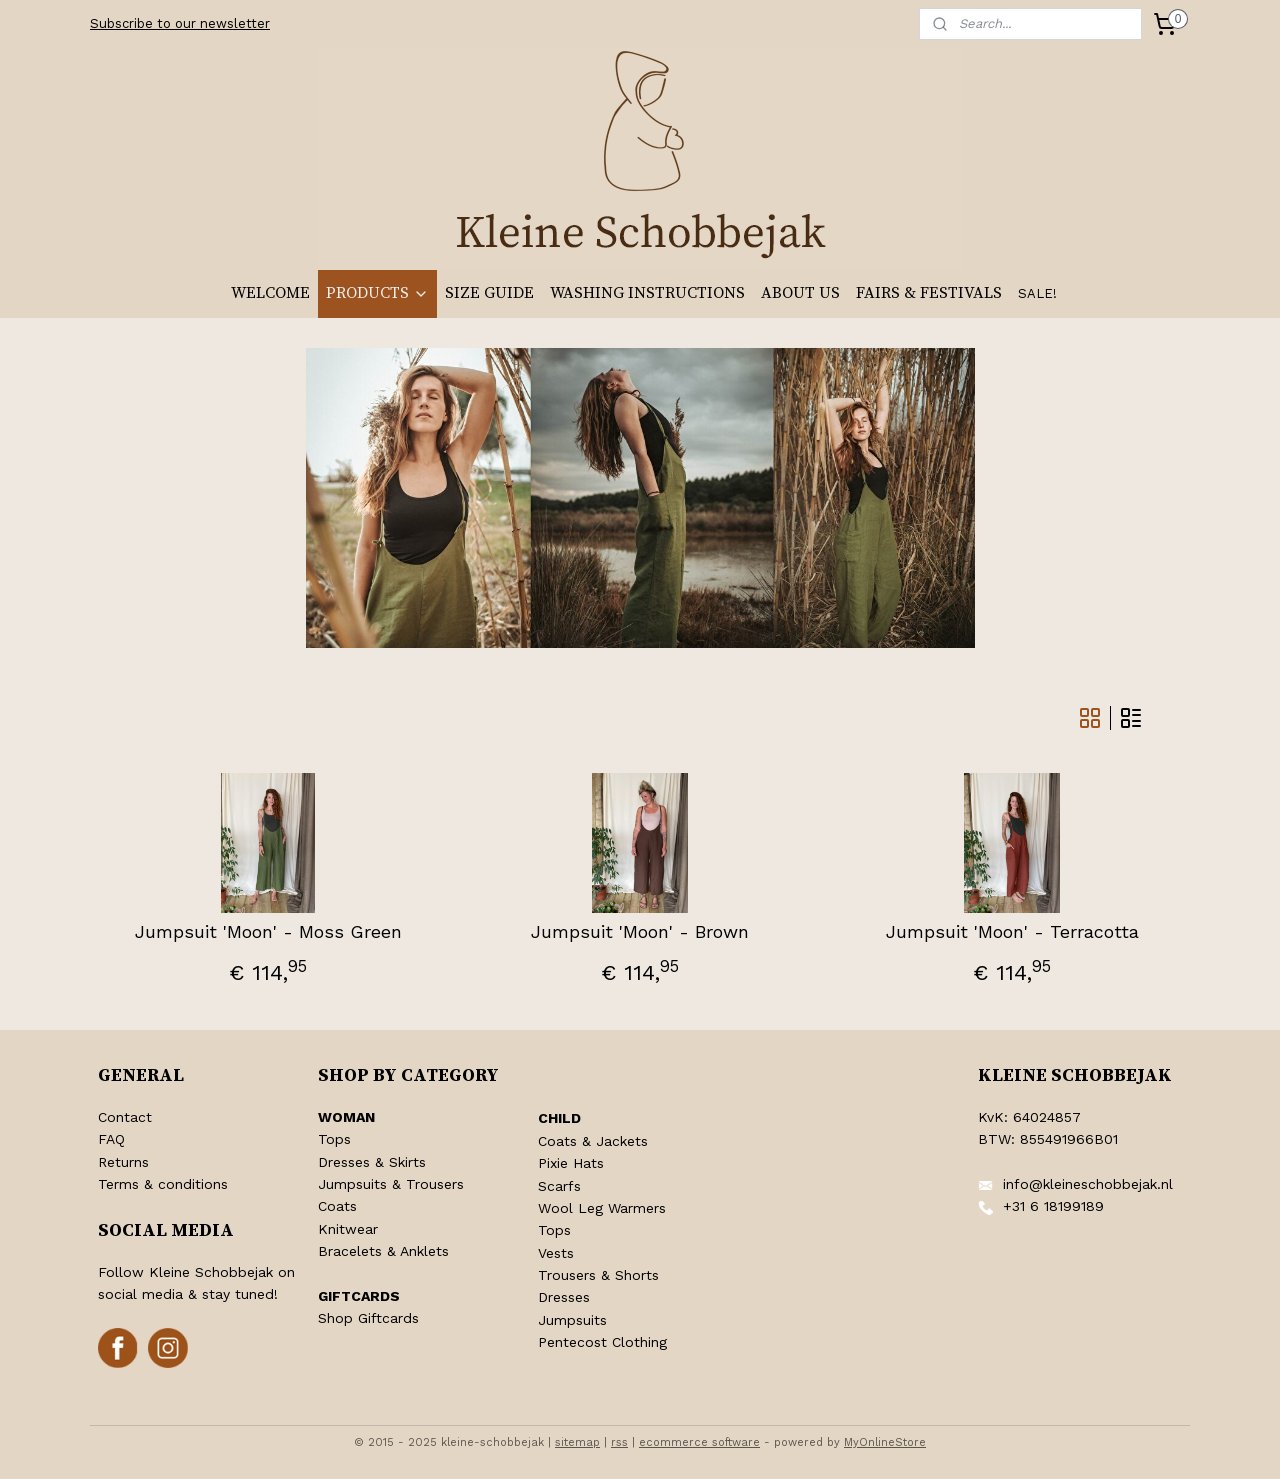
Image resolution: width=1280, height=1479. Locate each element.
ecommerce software (699, 1442)
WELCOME (270, 293)
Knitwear (348, 1229)
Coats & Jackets (593, 1141)
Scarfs (559, 1186)
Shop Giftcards (368, 1318)
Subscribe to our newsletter (180, 23)
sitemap (577, 1442)
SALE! (1037, 293)
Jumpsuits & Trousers (391, 1184)
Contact (125, 1117)
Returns (123, 1162)
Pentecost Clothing (602, 1342)
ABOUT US (800, 293)
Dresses (564, 1297)
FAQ (111, 1139)
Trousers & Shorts (598, 1275)
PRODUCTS (377, 293)
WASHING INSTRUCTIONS (647, 293)
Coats (337, 1206)
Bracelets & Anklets (383, 1251)
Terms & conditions (163, 1184)
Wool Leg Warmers (602, 1208)
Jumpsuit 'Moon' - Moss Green (267, 931)
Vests (556, 1253)
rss (619, 1442)
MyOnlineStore (885, 1442)
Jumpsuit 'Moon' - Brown (640, 931)
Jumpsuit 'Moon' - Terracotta (1012, 931)
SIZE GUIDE (489, 293)
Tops (334, 1139)
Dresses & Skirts (372, 1162)
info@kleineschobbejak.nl (1088, 1184)
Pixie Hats (571, 1163)
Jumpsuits (572, 1320)
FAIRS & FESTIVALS (929, 293)
